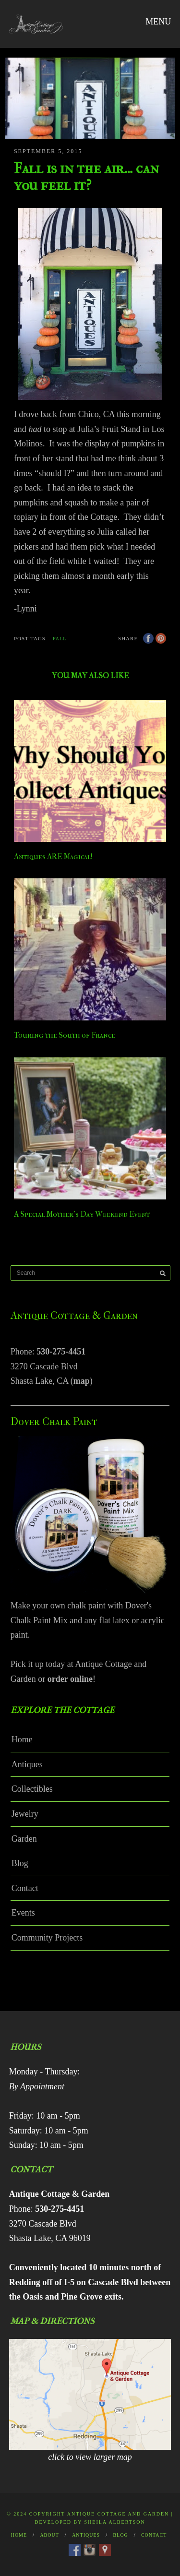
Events (23, 1912)
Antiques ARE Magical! (53, 856)
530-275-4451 (60, 1351)
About (49, 2535)
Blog (20, 1863)
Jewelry (25, 1814)
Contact (25, 1888)
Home (22, 1739)
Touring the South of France (64, 1035)
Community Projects (47, 1937)
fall (59, 638)
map (81, 1381)
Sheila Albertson (114, 2522)
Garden (24, 1839)
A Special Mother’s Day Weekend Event (82, 1214)
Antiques (27, 1764)
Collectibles (32, 1789)
